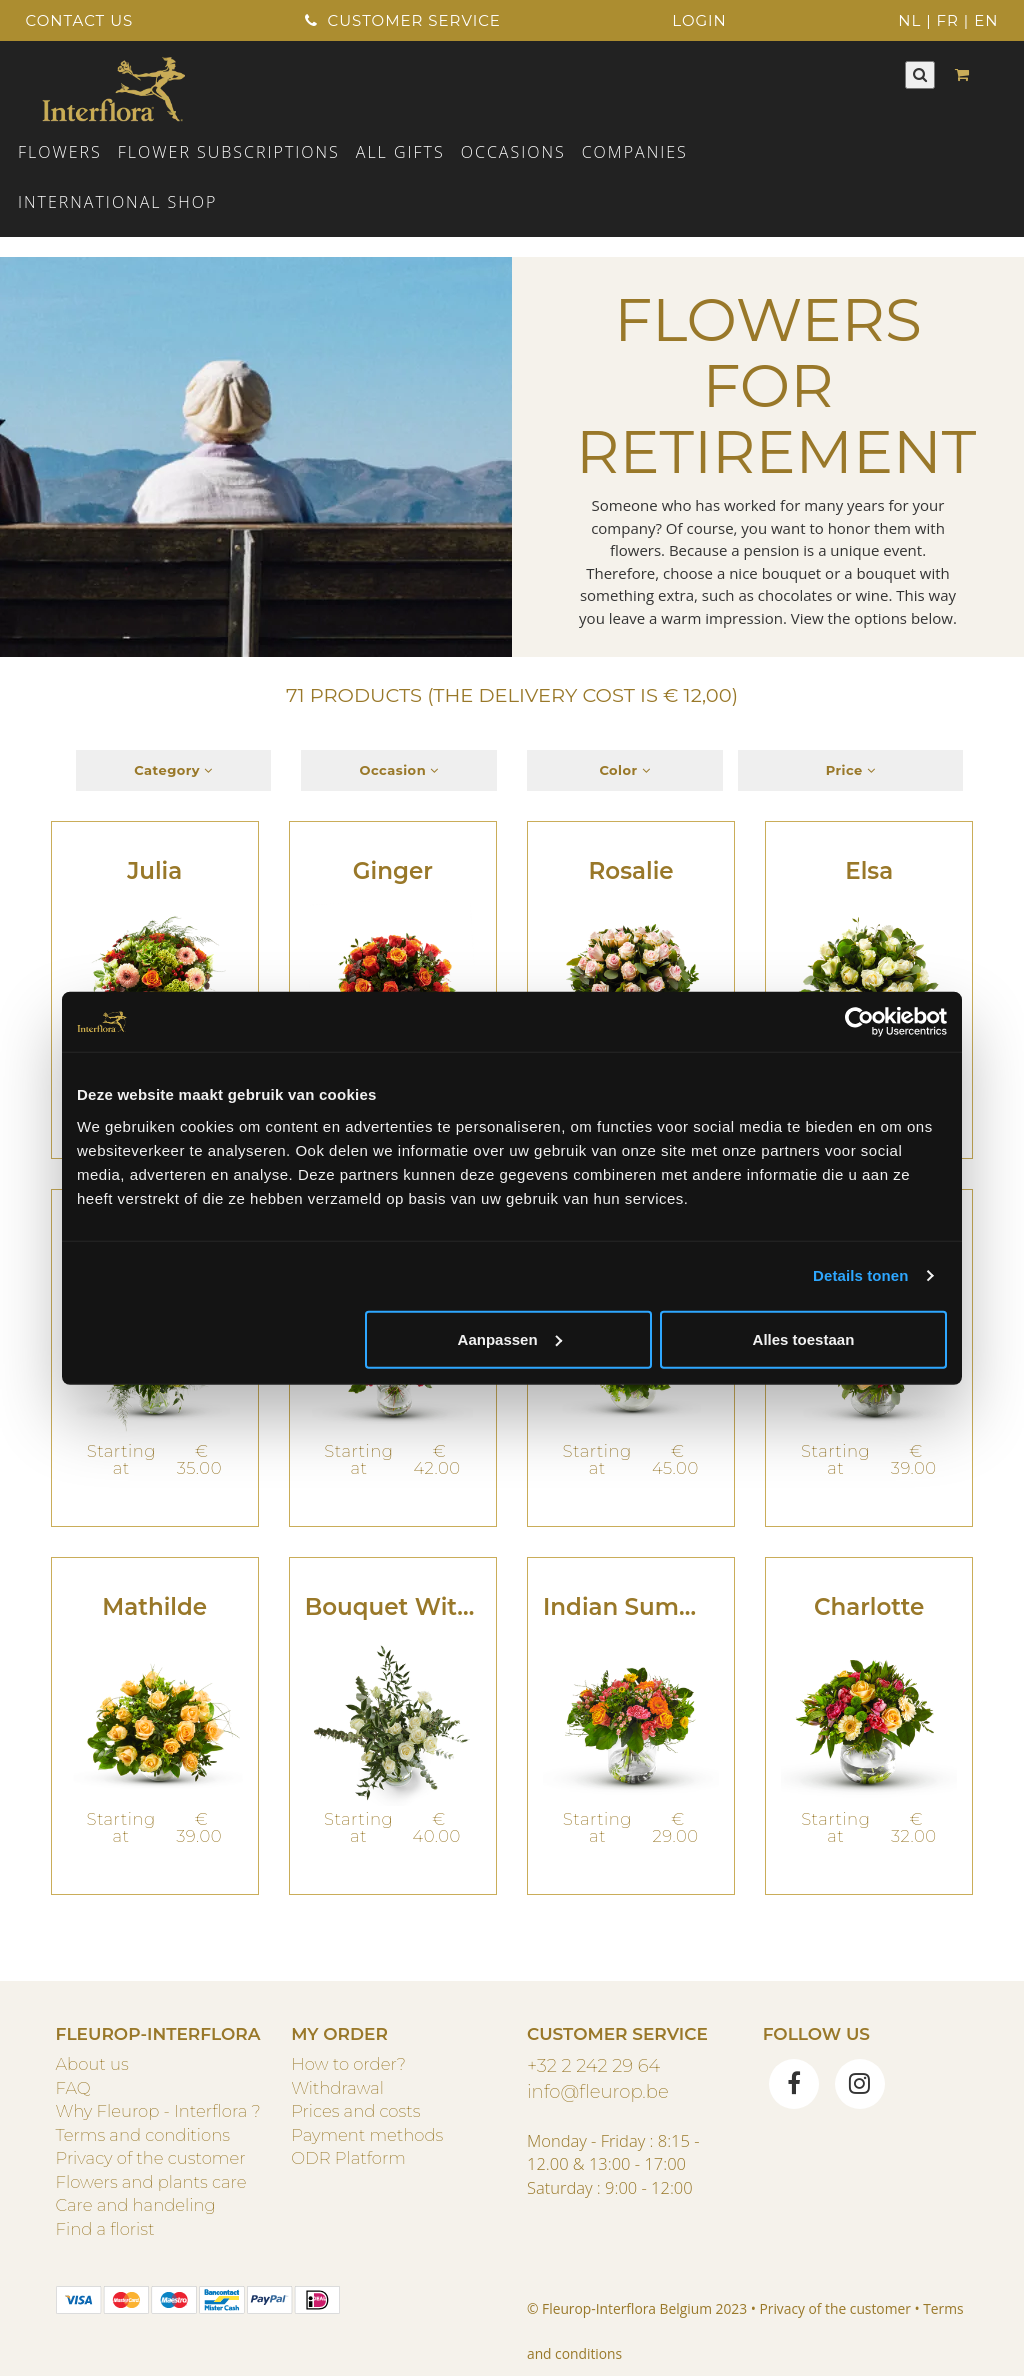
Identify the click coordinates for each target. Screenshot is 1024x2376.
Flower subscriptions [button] (229, 152)
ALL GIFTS (400, 152)
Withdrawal (337, 2088)
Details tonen (860, 1275)
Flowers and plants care (151, 2182)
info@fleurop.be (598, 2091)
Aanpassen (510, 1338)
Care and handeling (136, 2205)
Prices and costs (355, 2111)
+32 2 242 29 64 (593, 2065)
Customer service (403, 20)
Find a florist (105, 2229)
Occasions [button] (513, 152)
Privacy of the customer (151, 2158)
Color (624, 770)
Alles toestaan (804, 1338)
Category (173, 770)
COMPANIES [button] (635, 152)
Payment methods (367, 2135)
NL (909, 20)
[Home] (113, 87)
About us (92, 2064)
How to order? (348, 2064)
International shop (117, 202)
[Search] (920, 74)
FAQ (73, 2088)
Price (851, 770)
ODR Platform (348, 2158)
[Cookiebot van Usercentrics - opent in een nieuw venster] (859, 1022)
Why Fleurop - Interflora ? (158, 2111)
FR (948, 20)
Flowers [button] (60, 152)
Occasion (399, 770)
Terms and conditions (143, 2135)
